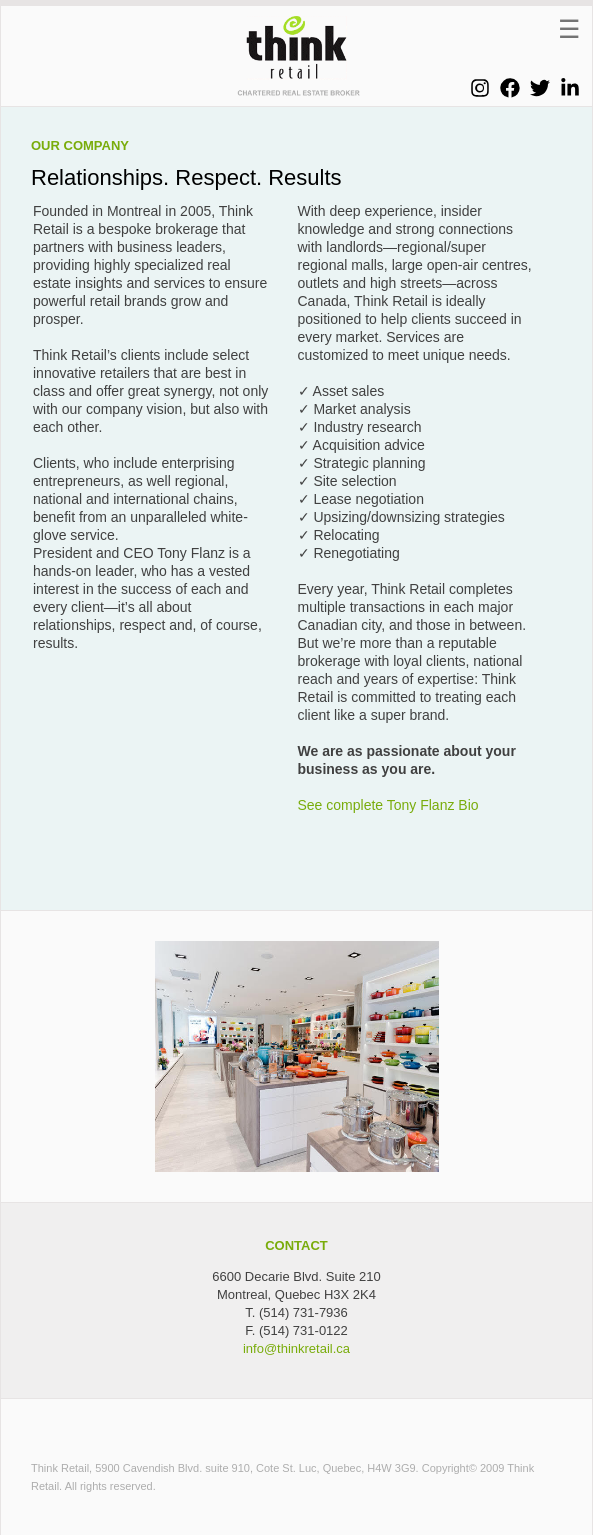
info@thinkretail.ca (296, 1348)
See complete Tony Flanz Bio (388, 805)
